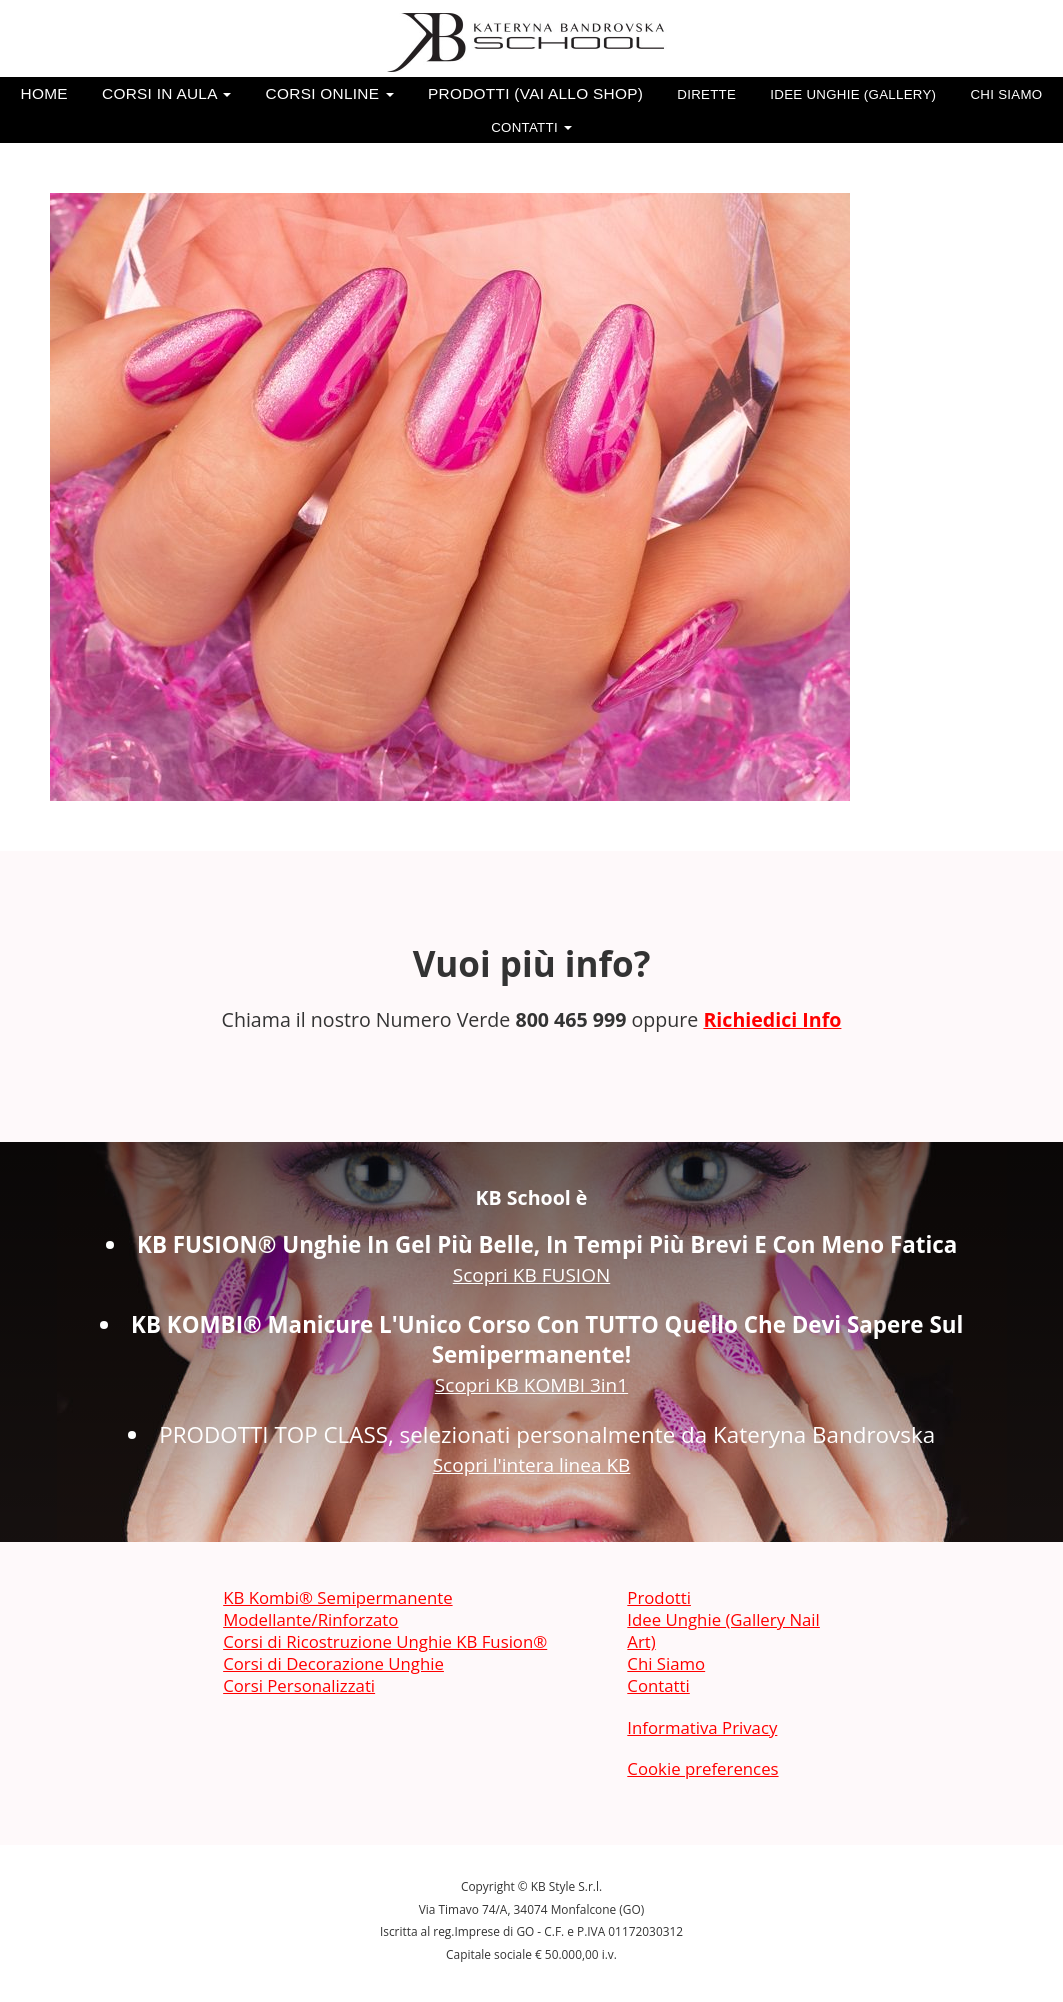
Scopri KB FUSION (532, 1275)
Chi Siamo (1006, 94)
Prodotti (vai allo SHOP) (535, 93)
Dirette (706, 94)
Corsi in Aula (166, 93)
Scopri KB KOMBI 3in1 (531, 1385)
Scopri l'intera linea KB (532, 1465)
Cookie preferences (702, 1768)
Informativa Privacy (702, 1727)
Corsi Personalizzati (299, 1685)
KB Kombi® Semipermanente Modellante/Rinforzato (337, 1608)
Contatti (531, 127)
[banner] (532, 42)
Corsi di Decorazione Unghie (333, 1663)
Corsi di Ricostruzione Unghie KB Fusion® (385, 1641)
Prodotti (659, 1597)
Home (44, 93)
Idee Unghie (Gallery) (853, 94)
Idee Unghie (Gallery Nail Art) (723, 1630)
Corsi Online (330, 93)
